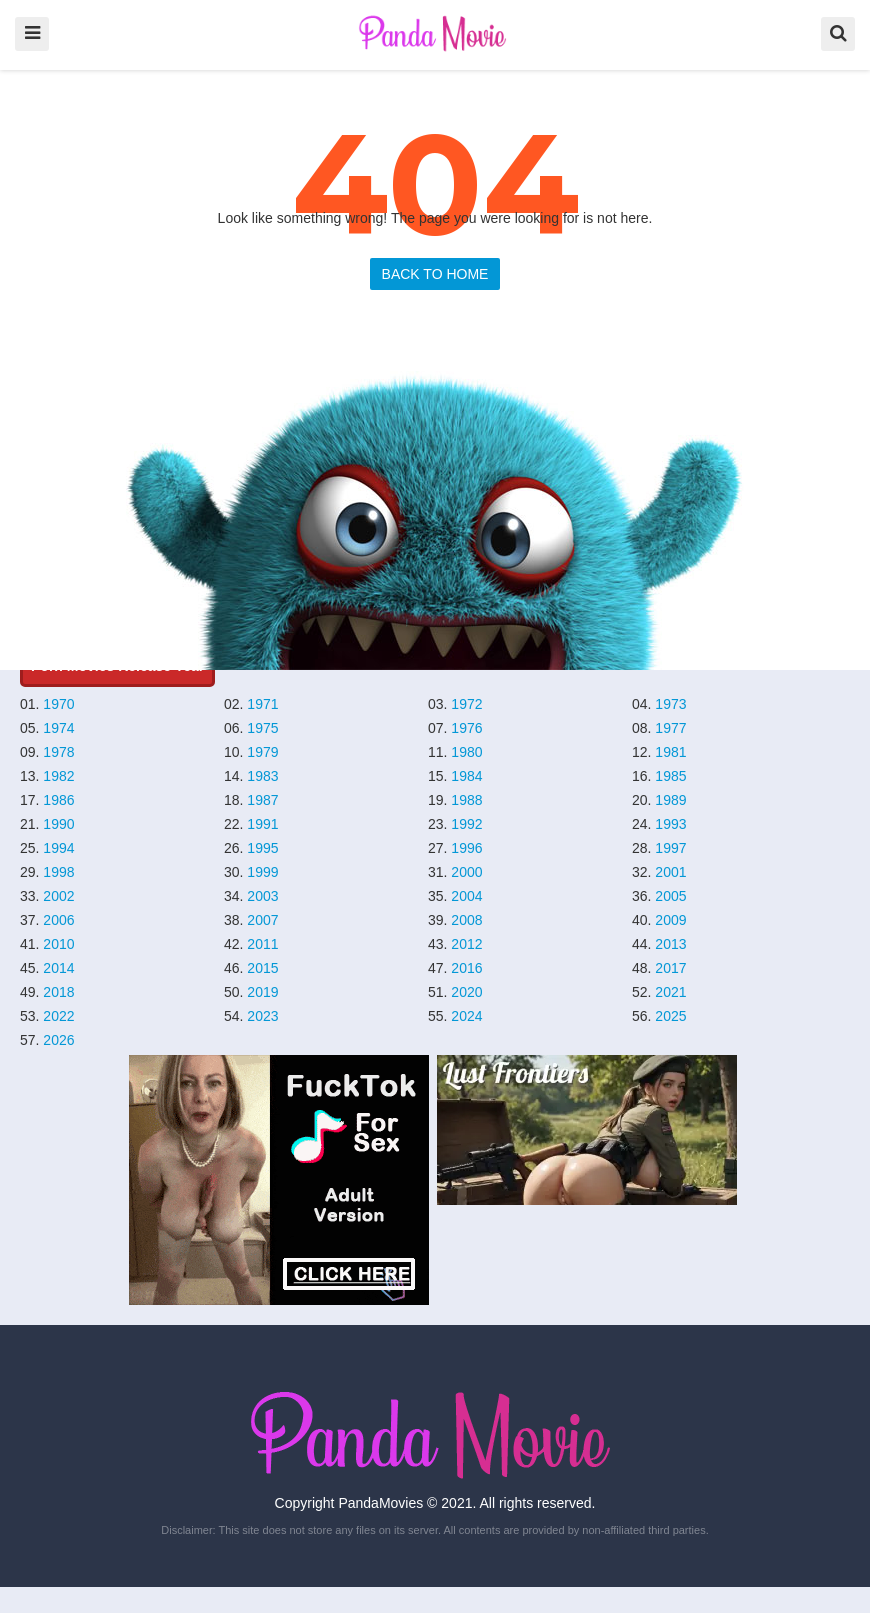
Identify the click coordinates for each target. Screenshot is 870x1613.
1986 (58, 800)
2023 (262, 1016)
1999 (262, 872)
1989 (670, 800)
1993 (670, 824)
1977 (670, 728)
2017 (670, 968)
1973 (670, 704)
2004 (466, 896)
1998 (58, 872)
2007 (262, 920)
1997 (670, 848)
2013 (670, 944)
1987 (262, 800)
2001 (670, 872)
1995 (262, 848)
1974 (58, 728)
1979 (262, 752)
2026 (58, 1040)
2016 (466, 968)
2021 (670, 992)
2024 (466, 1016)
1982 (58, 776)
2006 (58, 920)
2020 (466, 992)
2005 (670, 896)
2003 (262, 896)
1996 (466, 848)
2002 (58, 896)
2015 (262, 968)
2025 (670, 1016)
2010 (58, 944)
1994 (58, 848)
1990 (58, 824)
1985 (670, 776)
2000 (466, 872)
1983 (262, 776)
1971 (262, 704)
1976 (466, 728)
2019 (262, 992)
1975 (262, 728)
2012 (466, 944)
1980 (466, 752)
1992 (466, 824)
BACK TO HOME (435, 274)
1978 (58, 752)
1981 (670, 752)
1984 (466, 776)
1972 (466, 704)
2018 (58, 992)
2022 (58, 1016)
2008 (466, 920)
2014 (58, 968)
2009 (670, 920)
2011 (262, 944)
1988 (466, 800)
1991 (262, 824)
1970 (58, 704)
